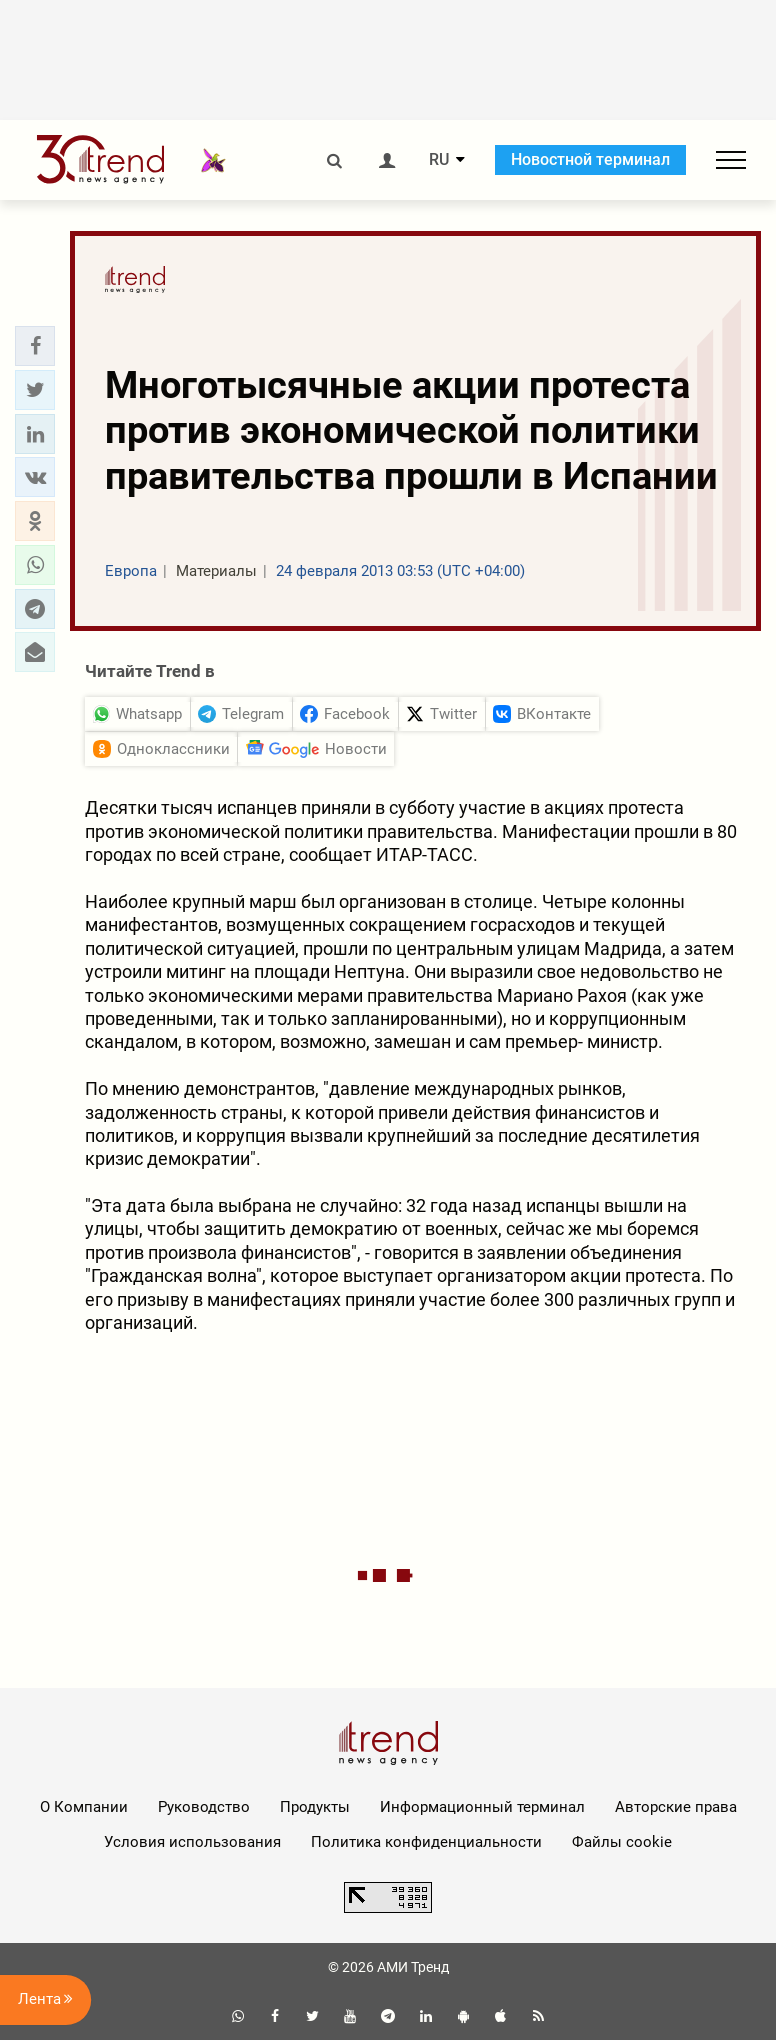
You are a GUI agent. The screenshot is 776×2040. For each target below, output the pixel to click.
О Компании (84, 1807)
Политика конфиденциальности (426, 1842)
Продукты (315, 1807)
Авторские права (676, 1807)
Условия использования (192, 1842)
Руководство (204, 1807)
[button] (35, 346)
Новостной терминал (590, 159)
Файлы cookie (622, 1842)
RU (439, 160)
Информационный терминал (482, 1807)
